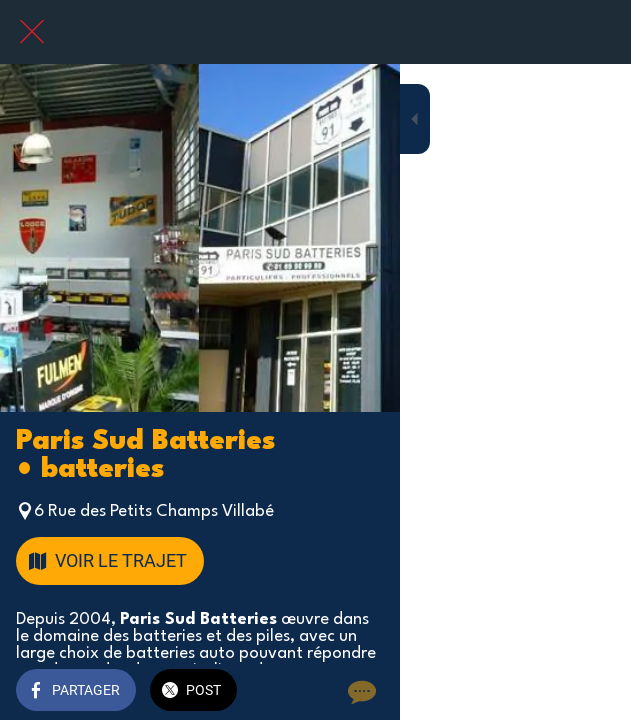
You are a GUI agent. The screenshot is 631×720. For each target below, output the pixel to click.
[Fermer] (32, 32)
